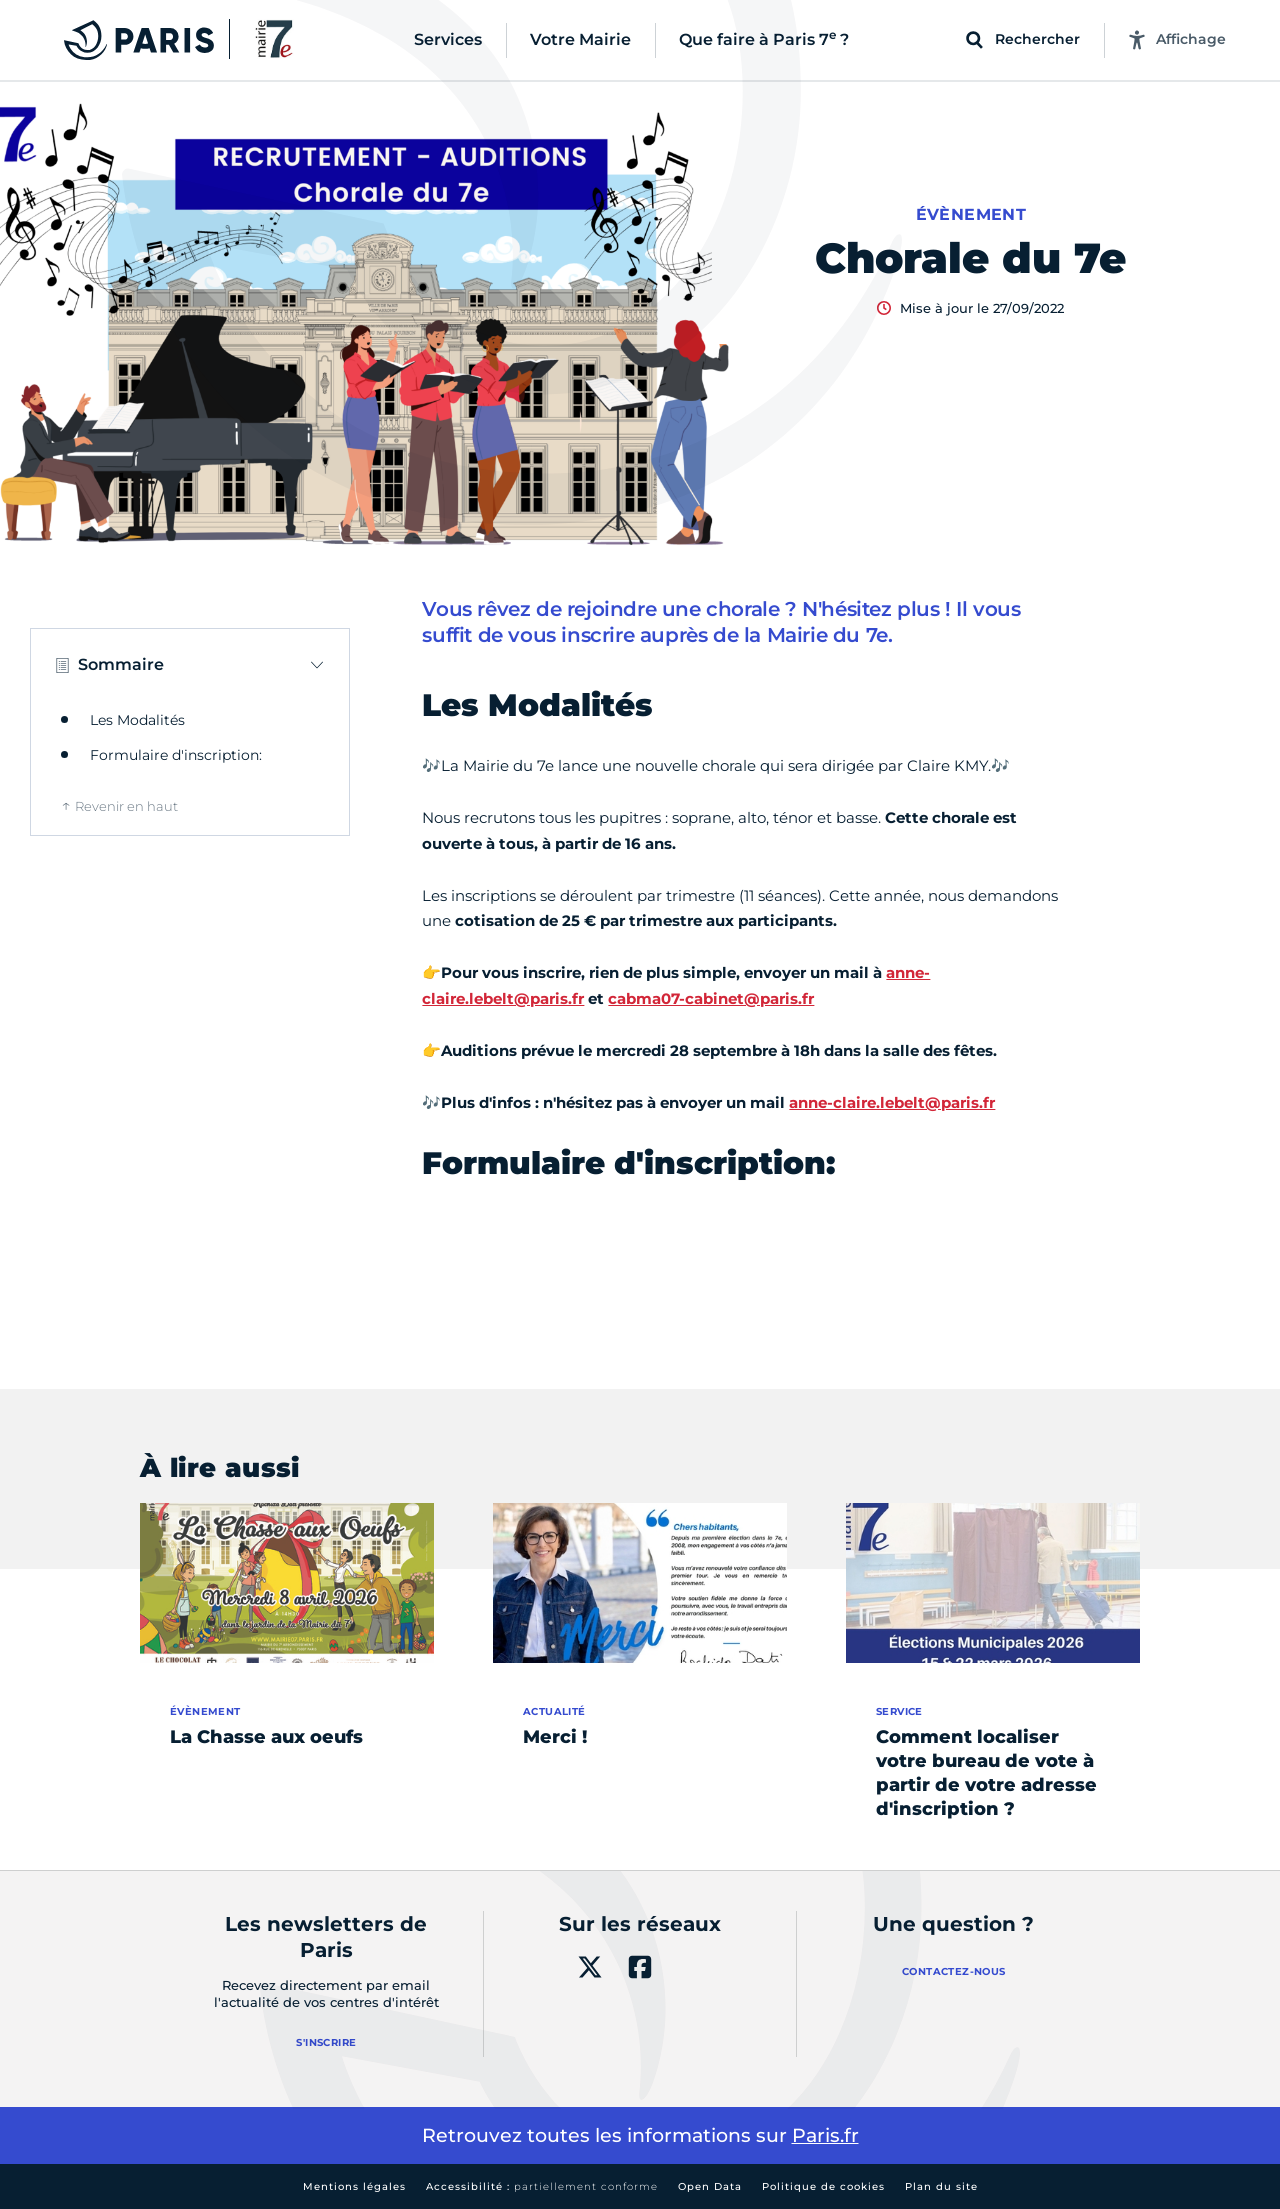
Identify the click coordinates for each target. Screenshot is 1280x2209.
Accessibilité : (542, 2186)
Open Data (710, 2186)
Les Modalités (137, 720)
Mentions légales (354, 2186)
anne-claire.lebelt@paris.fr (892, 1102)
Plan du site (941, 2186)
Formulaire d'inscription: (176, 755)
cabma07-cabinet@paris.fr (711, 998)
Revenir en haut (126, 806)
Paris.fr (825, 2135)
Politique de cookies (823, 2186)
